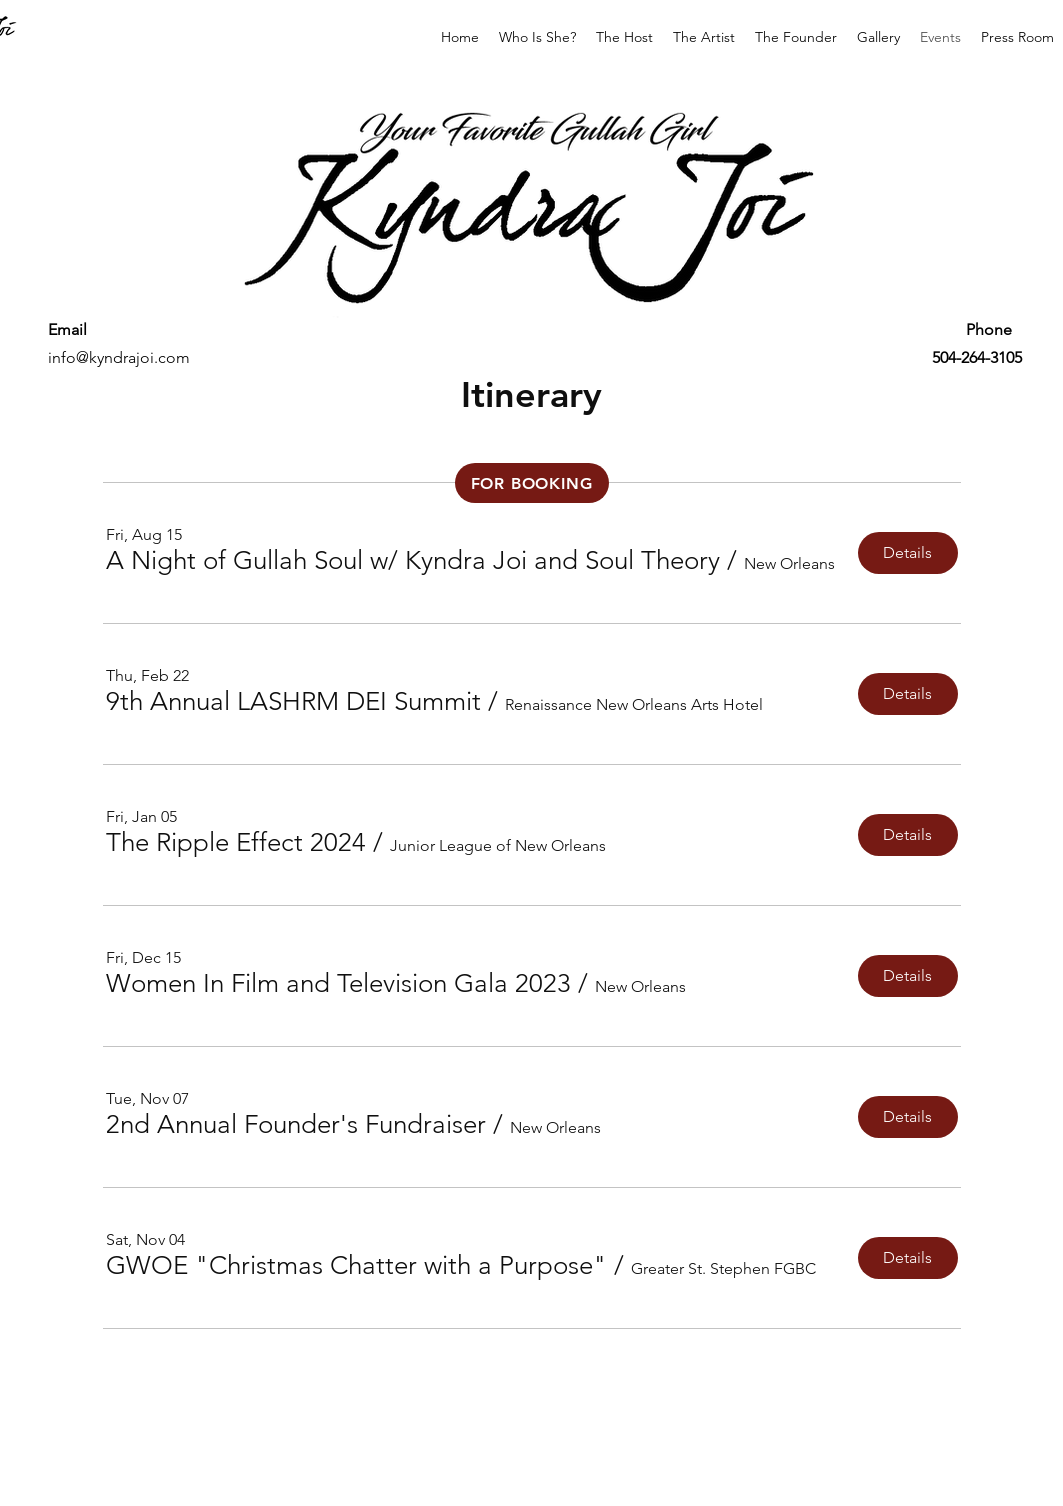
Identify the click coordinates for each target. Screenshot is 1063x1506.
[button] (413, 561)
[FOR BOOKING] (532, 483)
